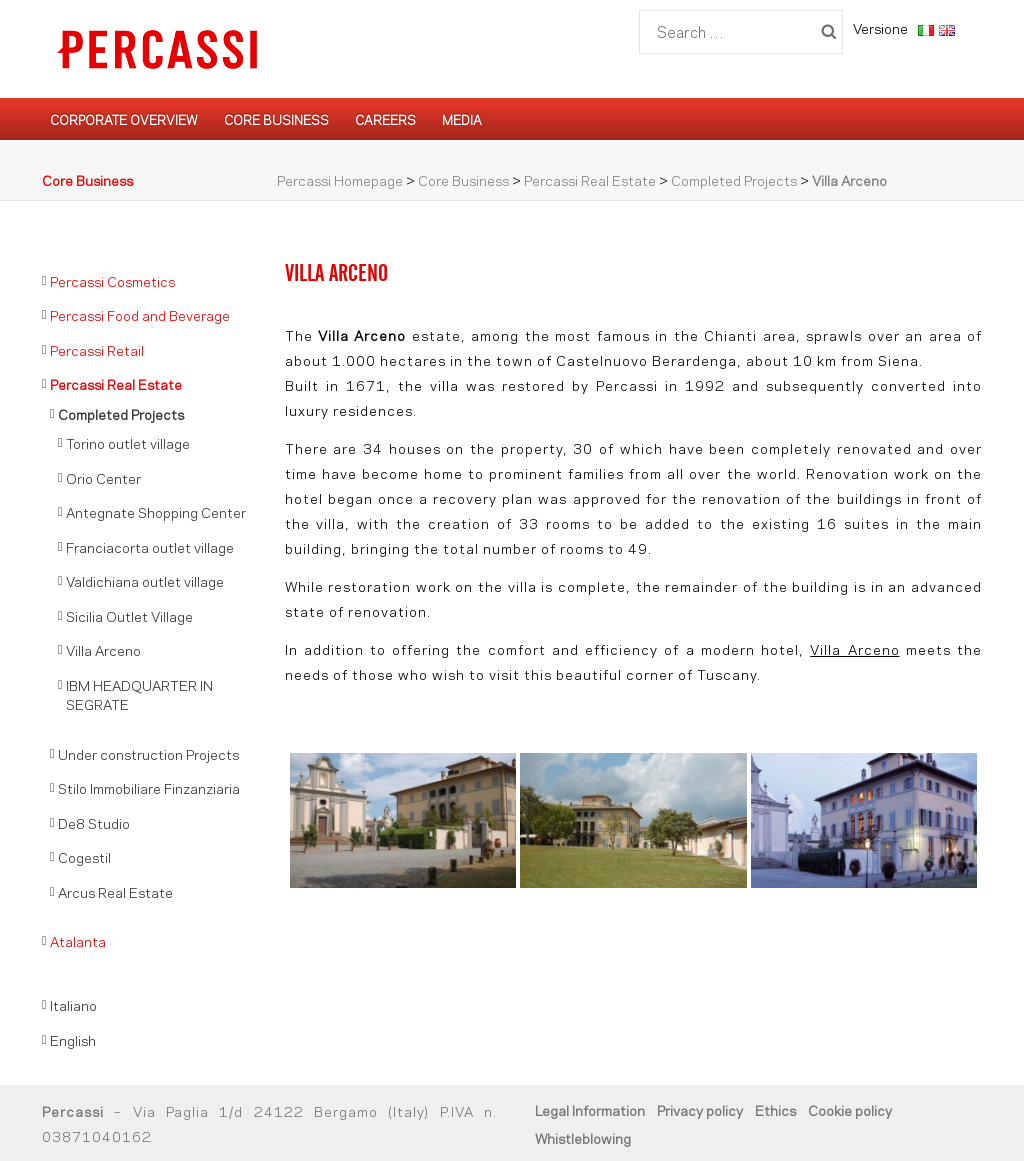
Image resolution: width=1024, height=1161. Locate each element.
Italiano (73, 1004)
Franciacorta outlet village (150, 546)
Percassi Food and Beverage (140, 314)
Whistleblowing (583, 1137)
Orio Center (103, 477)
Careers (385, 119)
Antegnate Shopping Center (156, 511)
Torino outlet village (128, 442)
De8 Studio (94, 822)
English (73, 1039)
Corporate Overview (124, 119)
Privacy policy (700, 1109)
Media (462, 119)
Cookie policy (850, 1109)
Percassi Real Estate (590, 179)
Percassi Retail (97, 349)
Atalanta (78, 940)
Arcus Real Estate (115, 891)
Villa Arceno (854, 648)
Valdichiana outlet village (145, 580)
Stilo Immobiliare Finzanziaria (149, 787)
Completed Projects (734, 179)
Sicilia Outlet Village (129, 615)
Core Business (276, 119)
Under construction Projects (148, 753)
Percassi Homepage (340, 179)
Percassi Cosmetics (112, 280)
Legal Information (590, 1109)
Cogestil (84, 856)
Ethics (775, 1109)
